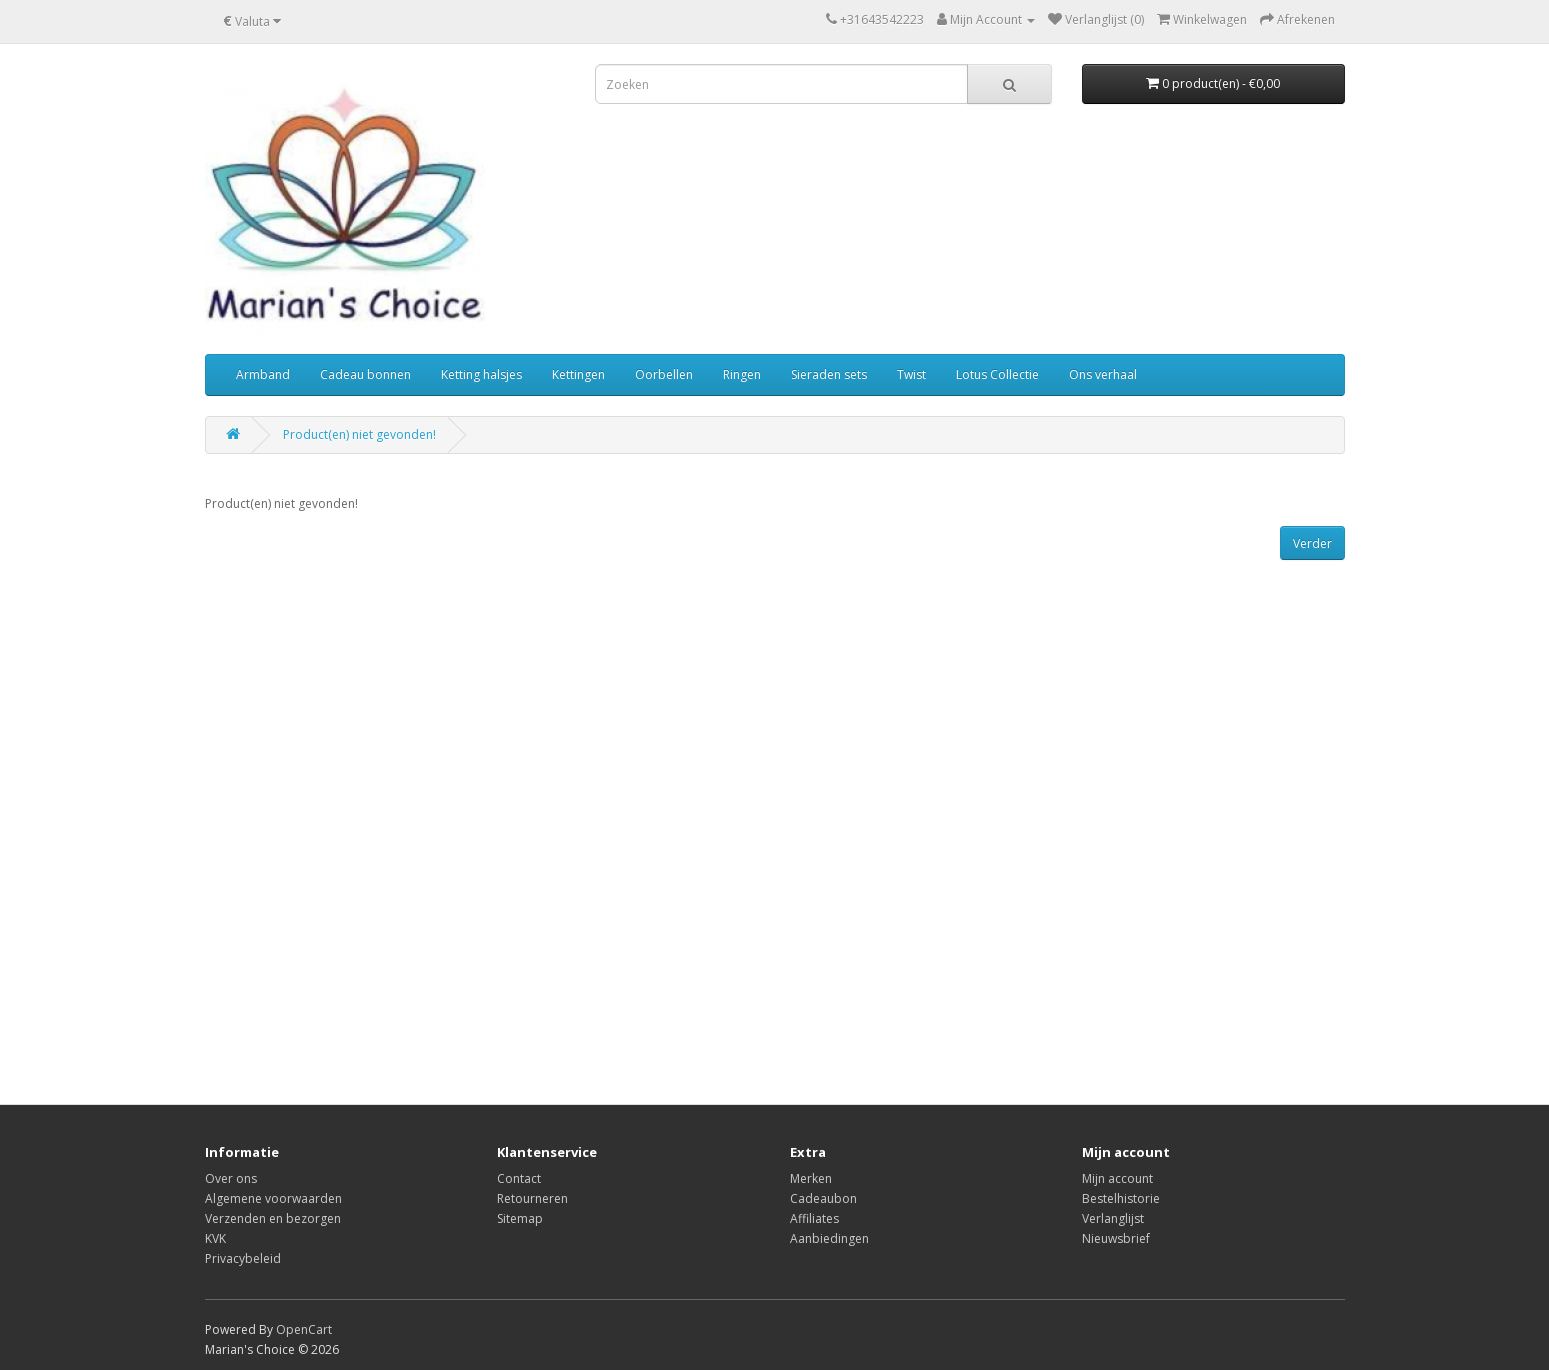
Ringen (742, 374)
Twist (911, 374)
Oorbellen (664, 374)
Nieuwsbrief (1116, 1238)
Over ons (231, 1178)
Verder (1312, 543)
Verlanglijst (1113, 1218)
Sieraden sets (829, 374)
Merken (811, 1178)
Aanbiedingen (829, 1238)
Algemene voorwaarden (273, 1198)
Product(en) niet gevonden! (359, 434)
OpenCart (304, 1329)
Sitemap (520, 1218)
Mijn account (1117, 1178)
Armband (263, 374)
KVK (215, 1238)
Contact (519, 1178)
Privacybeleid (243, 1258)
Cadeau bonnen (365, 374)
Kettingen (578, 374)
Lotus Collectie (997, 374)
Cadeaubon (823, 1198)
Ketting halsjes (481, 374)
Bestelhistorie (1121, 1198)
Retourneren (532, 1198)
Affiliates (814, 1218)
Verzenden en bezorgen (273, 1218)
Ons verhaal (1103, 374)
